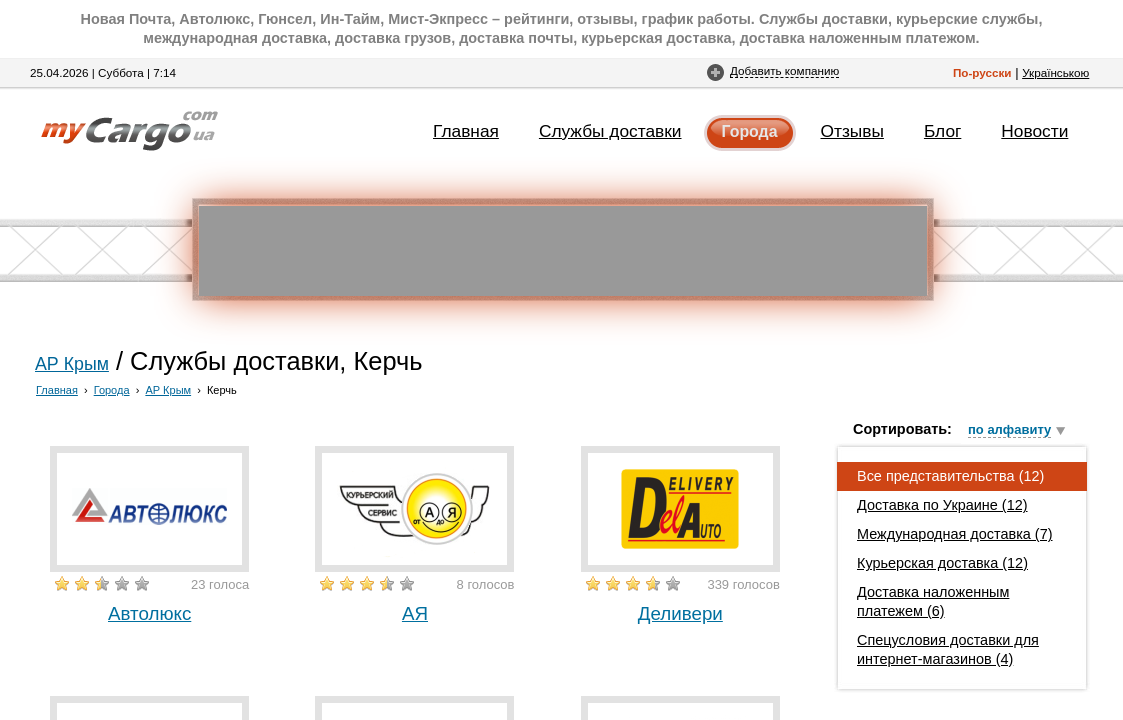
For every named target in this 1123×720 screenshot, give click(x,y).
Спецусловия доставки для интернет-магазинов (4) (948, 649)
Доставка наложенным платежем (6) (933, 601)
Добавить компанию (784, 70)
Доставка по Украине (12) (942, 505)
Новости (1034, 131)
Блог (942, 131)
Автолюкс (149, 613)
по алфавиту (1009, 429)
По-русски (982, 72)
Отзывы (852, 131)
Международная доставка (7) (955, 534)
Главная (466, 131)
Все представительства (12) (950, 476)
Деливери (680, 613)
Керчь (222, 390)
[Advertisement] (563, 251)
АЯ (415, 613)
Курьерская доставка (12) (942, 563)
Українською (1055, 72)
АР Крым (72, 364)
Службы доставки (610, 131)
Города (750, 131)
